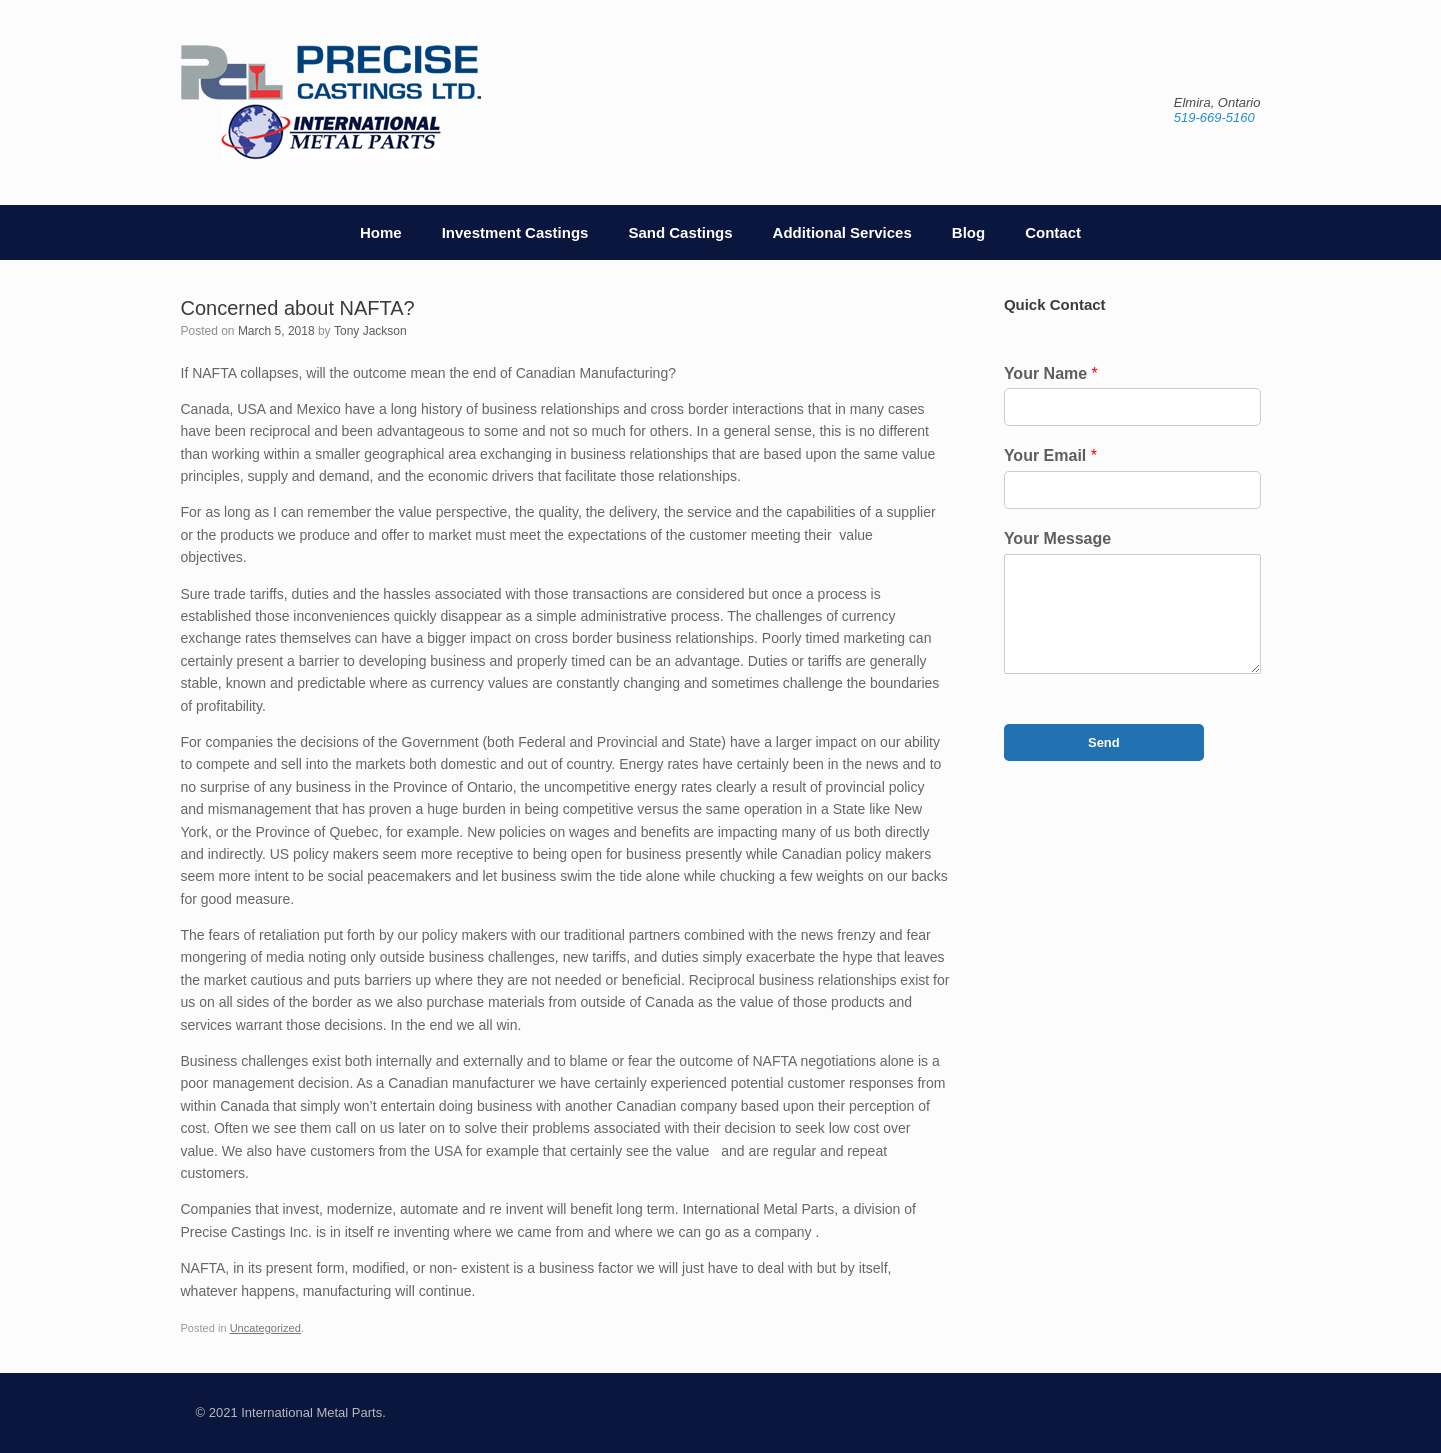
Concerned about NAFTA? (298, 308)
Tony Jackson (370, 331)
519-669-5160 (1214, 117)
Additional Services (842, 232)
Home (381, 232)
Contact (1053, 232)
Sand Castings (680, 232)
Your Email (1050, 455)
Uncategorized (265, 1328)
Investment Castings (515, 232)
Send (1104, 742)
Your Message (1057, 538)
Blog (968, 232)
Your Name (1051, 373)
